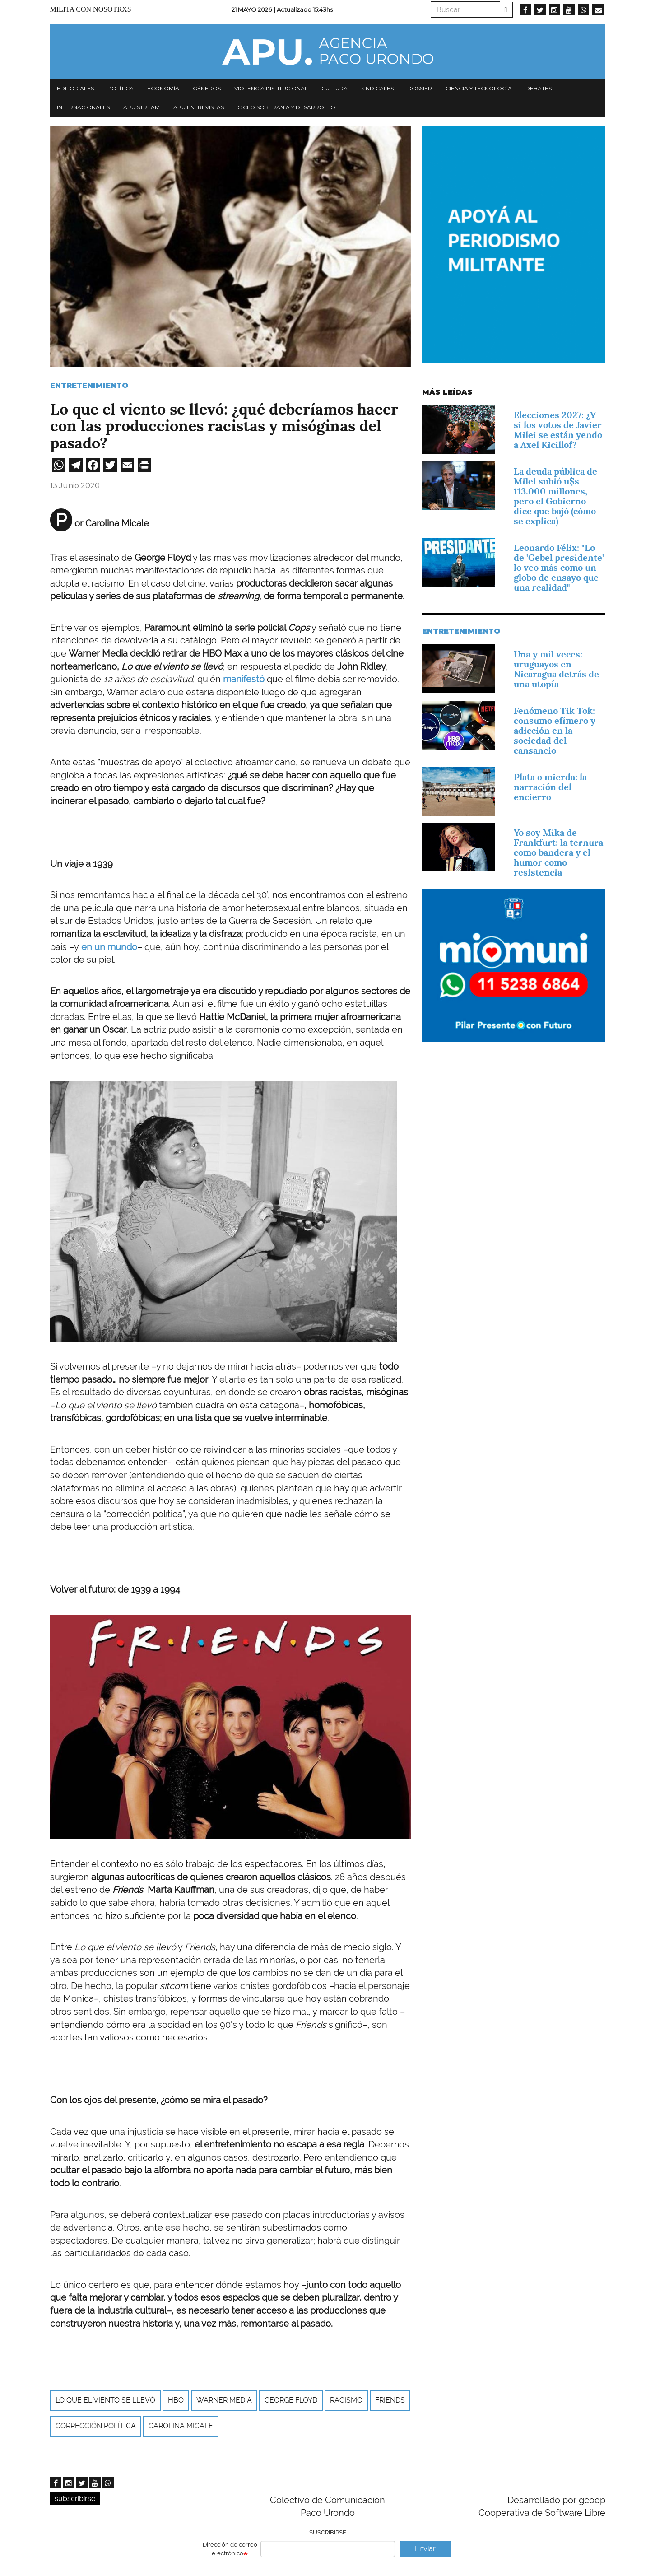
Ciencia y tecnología (479, 88)
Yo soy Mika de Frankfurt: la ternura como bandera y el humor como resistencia (558, 852)
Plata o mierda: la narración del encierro (550, 787)
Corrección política (96, 2426)
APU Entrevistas (198, 107)
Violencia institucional (271, 88)
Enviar (425, 2548)
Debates (538, 88)
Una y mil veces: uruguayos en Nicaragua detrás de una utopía (556, 669)
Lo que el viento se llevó (105, 2400)
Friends (390, 2400)
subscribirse (75, 2498)
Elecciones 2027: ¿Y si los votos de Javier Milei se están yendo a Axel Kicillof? (558, 430)
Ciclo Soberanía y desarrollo (286, 107)
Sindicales (377, 88)
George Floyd (291, 2400)
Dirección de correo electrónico (230, 2549)
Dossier (419, 88)
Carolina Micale (181, 2426)
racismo (346, 2400)
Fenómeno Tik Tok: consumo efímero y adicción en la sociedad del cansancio (554, 730)
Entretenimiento (89, 385)
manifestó (244, 679)
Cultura (334, 88)
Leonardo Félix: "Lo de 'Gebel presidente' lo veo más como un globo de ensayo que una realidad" (559, 567)
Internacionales (83, 107)
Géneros (207, 88)
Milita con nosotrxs (90, 9)
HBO (176, 2400)
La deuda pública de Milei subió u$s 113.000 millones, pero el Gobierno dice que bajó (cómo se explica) (555, 496)
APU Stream (141, 107)
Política (120, 88)
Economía (163, 88)
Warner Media (224, 2400)
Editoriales (75, 88)
